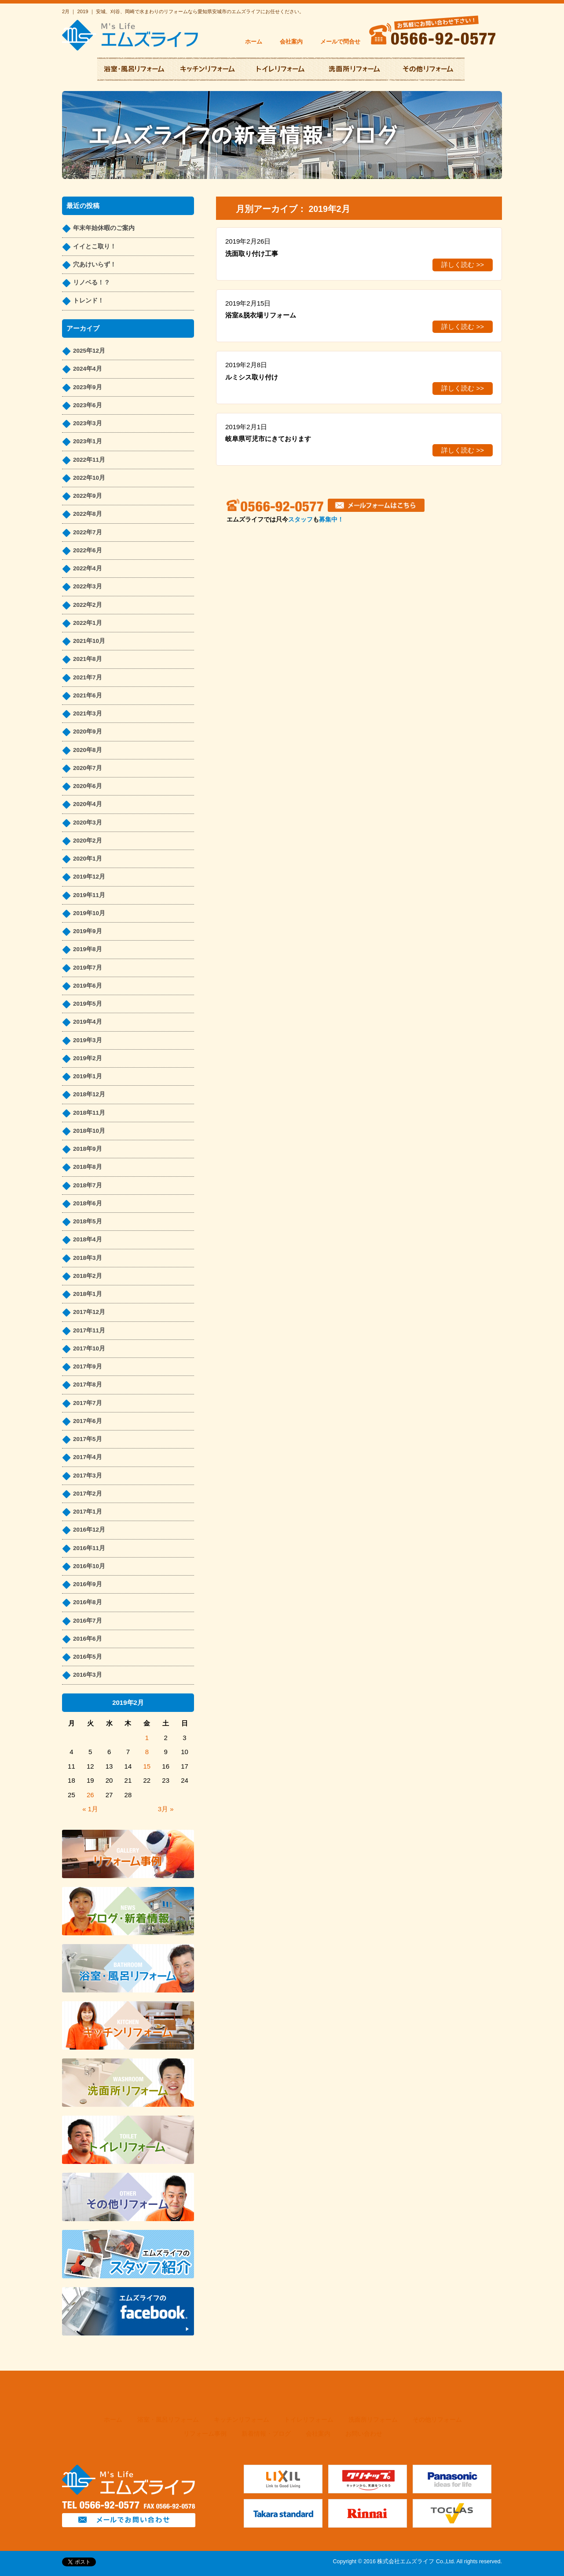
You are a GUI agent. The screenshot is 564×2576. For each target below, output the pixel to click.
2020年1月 (87, 858)
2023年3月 (87, 423)
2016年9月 (87, 1584)
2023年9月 (87, 387)
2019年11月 (89, 895)
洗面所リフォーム (373, 2419)
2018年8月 (87, 1167)
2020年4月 (87, 804)
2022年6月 (87, 550)
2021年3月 (87, 713)
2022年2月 (87, 605)
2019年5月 (87, 1003)
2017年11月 (89, 1330)
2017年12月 (89, 1312)
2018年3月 (87, 1258)
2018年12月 (89, 1094)
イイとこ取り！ (94, 246)
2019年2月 (87, 1058)
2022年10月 (89, 477)
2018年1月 (87, 1294)
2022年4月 (87, 568)
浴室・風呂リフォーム (168, 2419)
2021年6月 (87, 695)
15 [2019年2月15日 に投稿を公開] (146, 1766)
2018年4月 (87, 1239)
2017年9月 (87, 1366)
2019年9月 (87, 931)
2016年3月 (87, 1674)
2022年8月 (87, 514)
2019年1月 (87, 1076)
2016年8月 (87, 1602)
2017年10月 (89, 1348)
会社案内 (291, 41)
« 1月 (90, 1809)
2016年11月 (89, 1548)
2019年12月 (89, 876)
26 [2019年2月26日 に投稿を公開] (90, 1795)
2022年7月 (87, 532)
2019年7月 (87, 967)
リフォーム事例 (205, 2433)
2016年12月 (89, 1529)
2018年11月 (89, 1112)
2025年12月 (89, 350)
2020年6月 (87, 786)
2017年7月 (87, 1403)
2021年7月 (87, 677)
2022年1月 (87, 623)
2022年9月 (87, 496)
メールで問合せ (340, 41)
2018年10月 (89, 1130)
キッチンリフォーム (241, 2419)
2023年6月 (87, 405)
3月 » (166, 1809)
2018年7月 (87, 1185)
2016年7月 (87, 1620)
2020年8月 (87, 750)
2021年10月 (89, 641)
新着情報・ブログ (266, 2433)
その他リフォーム (437, 2419)
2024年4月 (87, 368)
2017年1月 (87, 1511)
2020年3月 (87, 822)
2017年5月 (87, 1439)
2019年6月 (87, 985)
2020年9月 (87, 731)
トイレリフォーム (308, 2419)
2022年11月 (89, 459)
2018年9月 (87, 1149)
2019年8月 (87, 949)
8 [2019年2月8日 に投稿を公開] (147, 1751)
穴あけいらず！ (94, 264)
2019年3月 (87, 1040)
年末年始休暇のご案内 (104, 228)
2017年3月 (87, 1475)
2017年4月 (87, 1457)
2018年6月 (87, 1203)
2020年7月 (87, 768)
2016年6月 (87, 1638)
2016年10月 (89, 1566)
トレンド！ (88, 300)
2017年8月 (87, 1384)
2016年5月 (87, 1656)
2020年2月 (87, 840)
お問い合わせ (363, 2433)
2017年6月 (87, 1421)
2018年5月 (87, 1221)
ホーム (253, 41)
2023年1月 (87, 441)
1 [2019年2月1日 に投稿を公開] (147, 1737)
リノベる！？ (91, 282)
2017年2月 (87, 1493)
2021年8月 (87, 659)
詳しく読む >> (462, 264)
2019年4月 (87, 1021)
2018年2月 (87, 1276)
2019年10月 (89, 913)
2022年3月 (87, 586)
